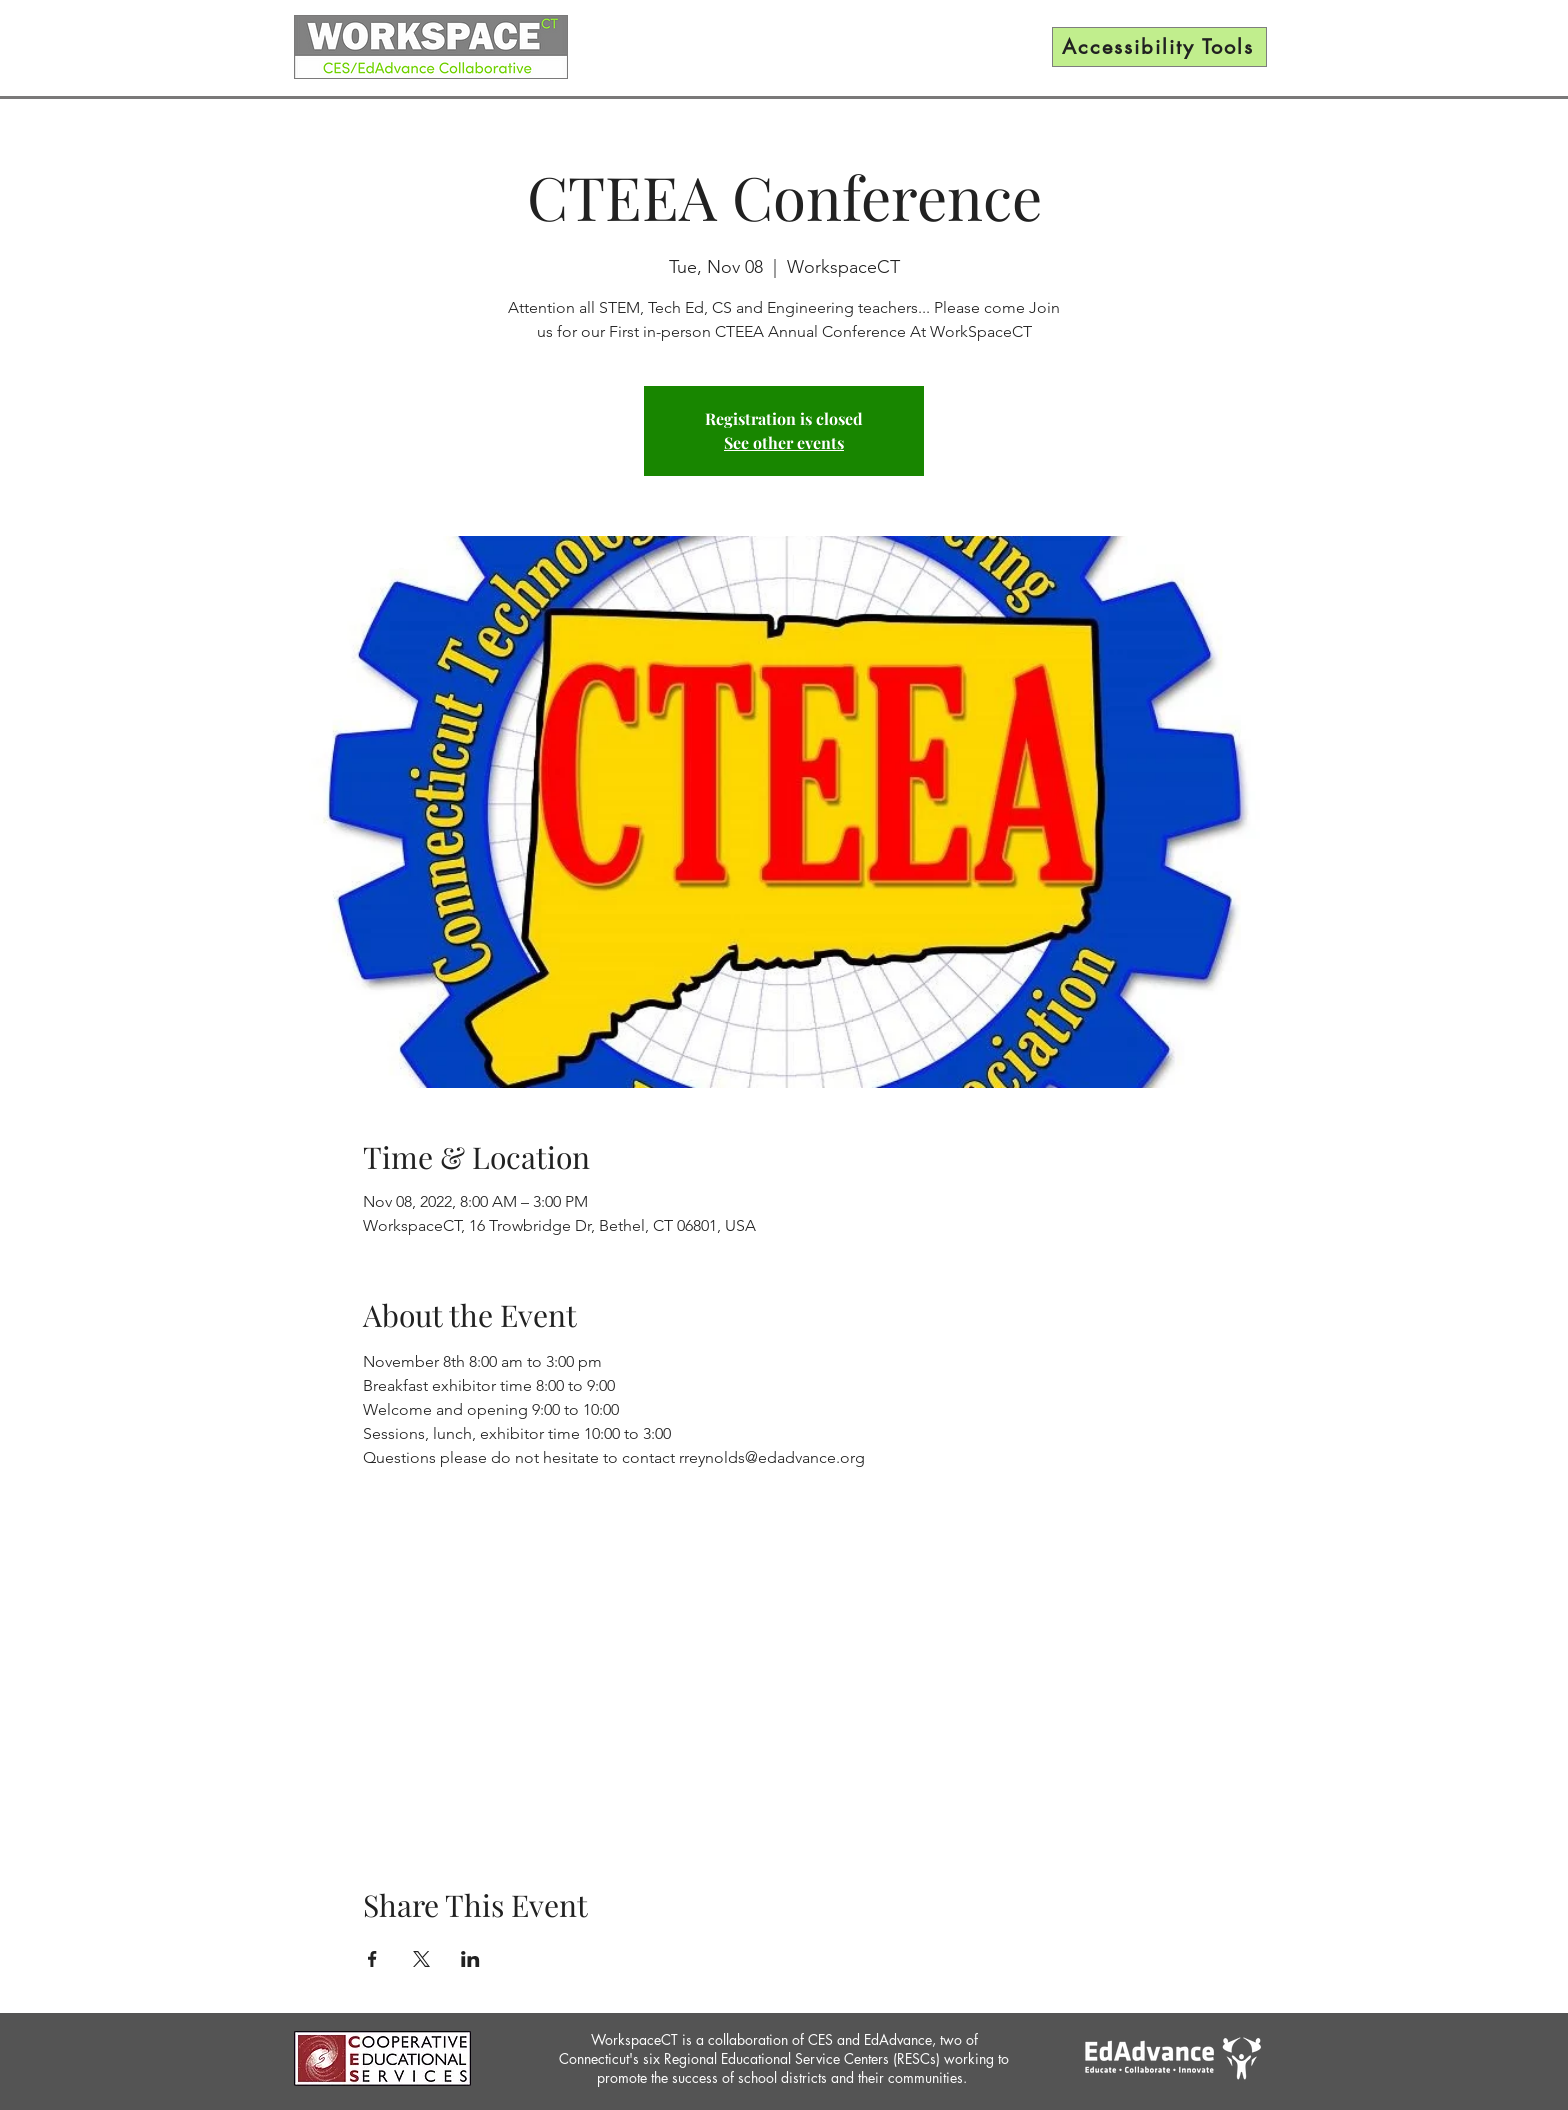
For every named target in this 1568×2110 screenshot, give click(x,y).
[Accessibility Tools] (1159, 47)
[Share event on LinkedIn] (470, 1959)
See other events (784, 442)
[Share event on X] (421, 1959)
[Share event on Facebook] (372, 1959)
